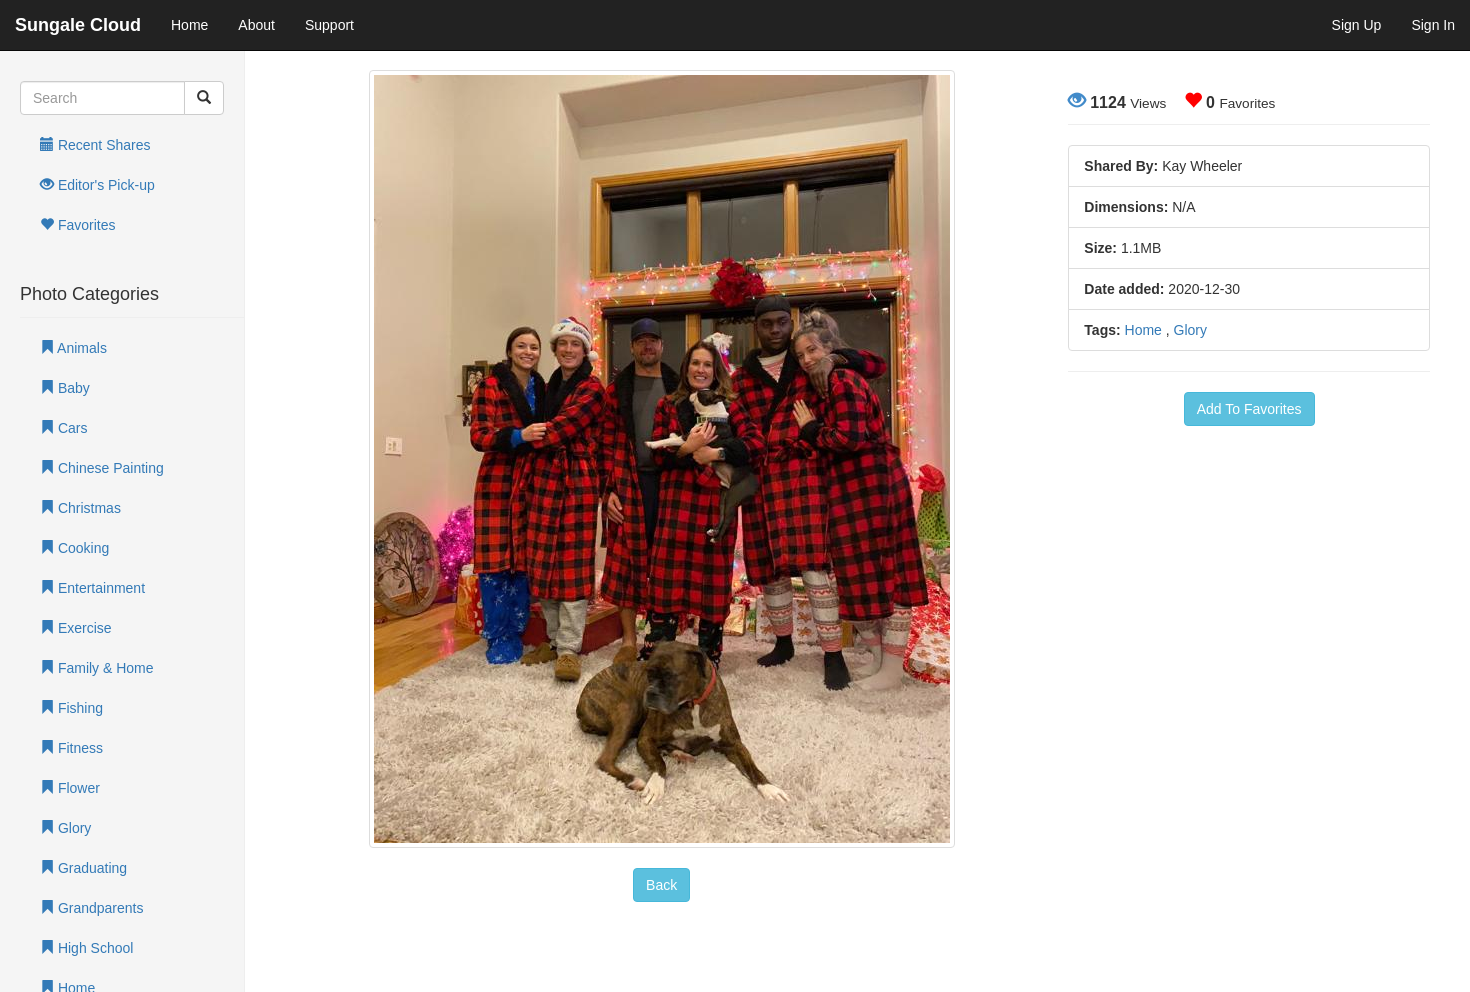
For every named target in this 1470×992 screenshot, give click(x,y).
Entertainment (92, 588)
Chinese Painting (102, 468)
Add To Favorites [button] (1249, 409)
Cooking (74, 548)
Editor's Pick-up (97, 185)
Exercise (76, 628)
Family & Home (97, 668)
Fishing (71, 708)
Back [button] (661, 885)
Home (189, 25)
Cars (63, 428)
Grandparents (92, 908)
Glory (65, 828)
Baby (65, 388)
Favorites (77, 225)
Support (329, 25)
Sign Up (1357, 25)
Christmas (80, 508)
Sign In (1433, 25)
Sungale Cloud (78, 25)
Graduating (83, 868)
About (256, 25)
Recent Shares (95, 145)
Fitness (71, 748)
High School (86, 948)
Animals (73, 348)
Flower (70, 788)
